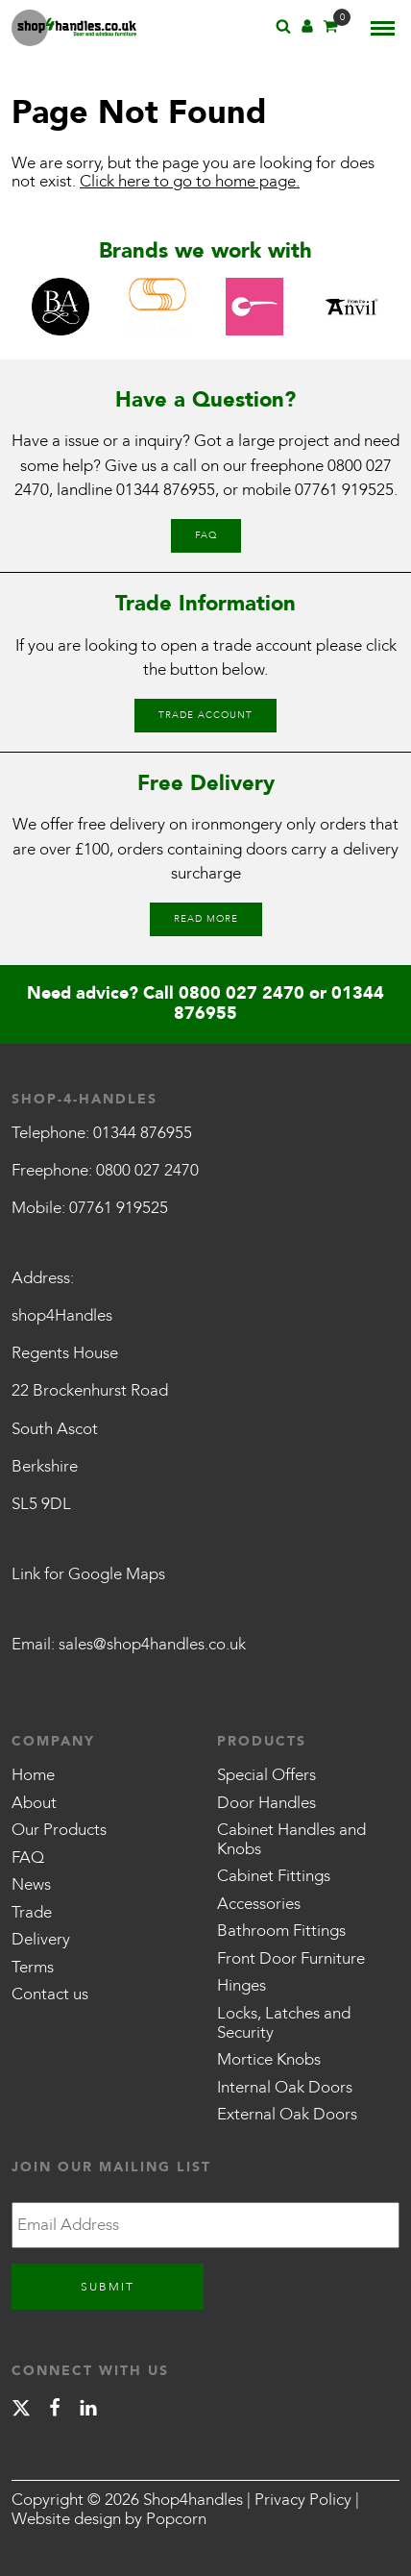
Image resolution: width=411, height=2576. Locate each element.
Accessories (259, 1904)
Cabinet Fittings (273, 1876)
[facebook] (54, 2411)
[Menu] (382, 27)
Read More (206, 919)
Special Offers (266, 1775)
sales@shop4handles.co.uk (152, 1644)
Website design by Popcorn (109, 2519)
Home (33, 1775)
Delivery (41, 1939)
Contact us (50, 1994)
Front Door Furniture (291, 1958)
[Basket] (330, 29)
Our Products (59, 1830)
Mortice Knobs (269, 2059)
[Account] (307, 29)
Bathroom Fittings (281, 1931)
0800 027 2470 (241, 993)
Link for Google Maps (88, 1574)
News (31, 1884)
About (34, 1803)
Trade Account (205, 715)
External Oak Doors (287, 2114)
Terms (33, 1967)
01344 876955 (165, 490)
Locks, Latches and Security (284, 2022)
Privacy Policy (302, 2500)
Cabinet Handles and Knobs (291, 1839)
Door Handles (266, 1803)
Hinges (241, 1985)
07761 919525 (344, 490)
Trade (32, 1912)
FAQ (206, 535)
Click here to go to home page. (190, 181)
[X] (21, 2411)
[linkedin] (88, 2411)
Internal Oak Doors (284, 2087)
